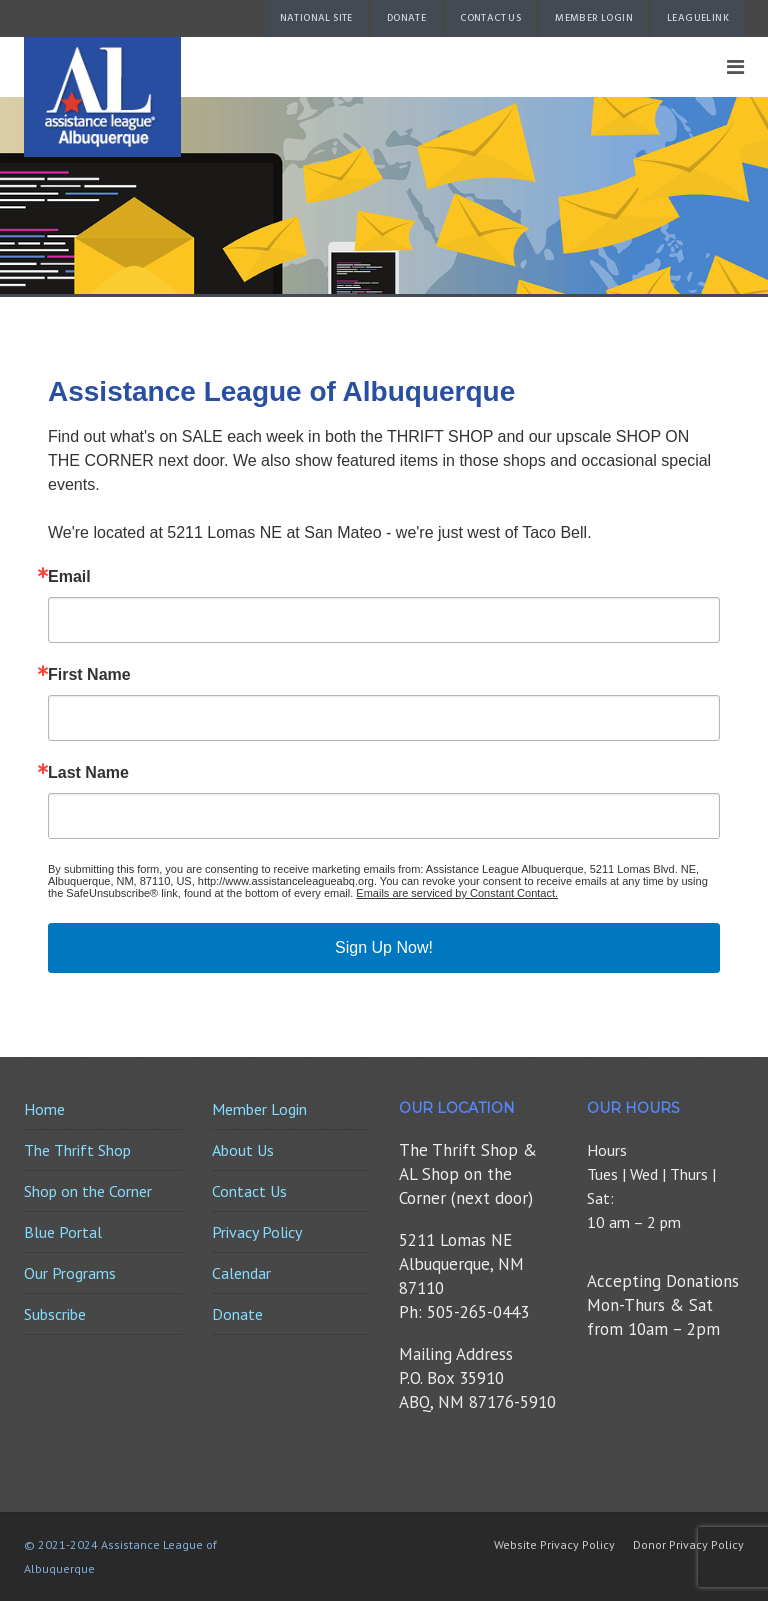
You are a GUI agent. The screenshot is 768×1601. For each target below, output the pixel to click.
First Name (89, 675)
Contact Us (490, 18)
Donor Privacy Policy (688, 1544)
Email (69, 577)
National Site (316, 18)
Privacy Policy (257, 1232)
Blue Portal (63, 1232)
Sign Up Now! (384, 947)
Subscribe (55, 1314)
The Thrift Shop (77, 1150)
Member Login (594, 18)
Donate (406, 18)
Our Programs (70, 1273)
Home (44, 1109)
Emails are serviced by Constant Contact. (457, 893)
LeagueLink (698, 18)
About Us (243, 1150)
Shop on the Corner (88, 1191)
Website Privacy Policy (554, 1544)
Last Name (88, 773)
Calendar (241, 1273)
